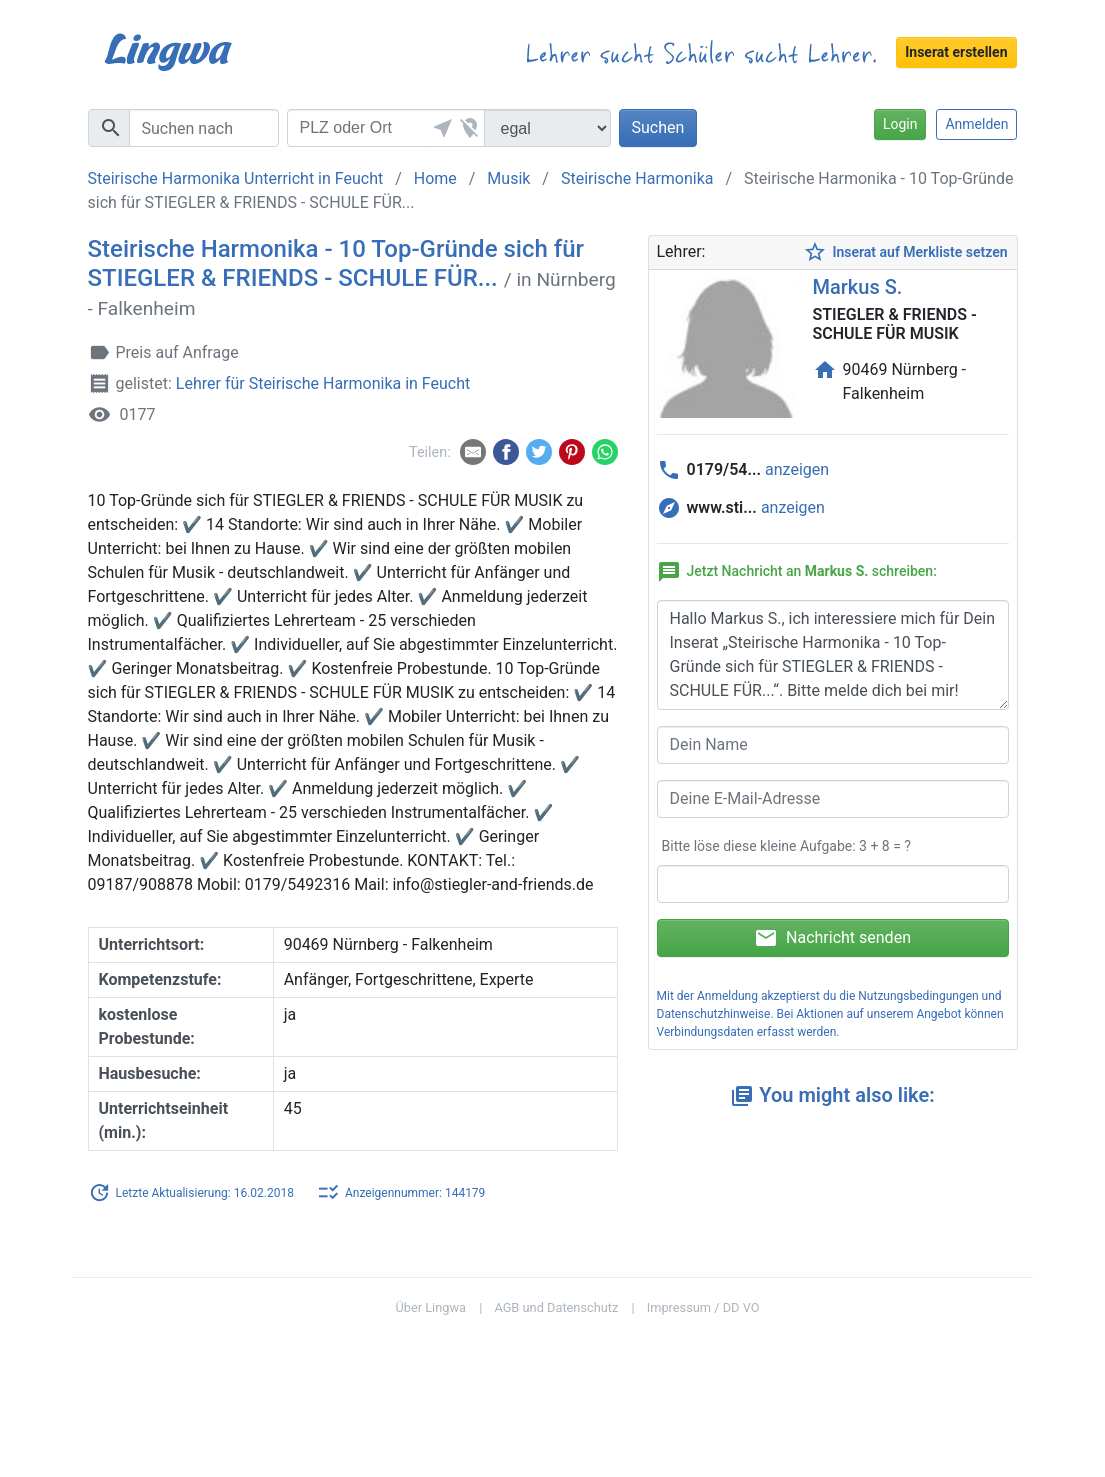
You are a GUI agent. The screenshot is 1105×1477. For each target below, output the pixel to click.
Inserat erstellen (956, 52)
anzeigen (797, 469)
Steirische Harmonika (637, 178)
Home (435, 178)
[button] (441, 128)
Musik (508, 178)
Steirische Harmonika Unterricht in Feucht (236, 178)
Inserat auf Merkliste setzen (905, 252)
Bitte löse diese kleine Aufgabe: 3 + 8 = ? (786, 846)
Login (900, 124)
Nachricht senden (832, 938)
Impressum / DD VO (703, 1307)
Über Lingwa (430, 1307)
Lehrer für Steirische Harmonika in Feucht (323, 384)
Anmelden (976, 124)
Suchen (658, 127)
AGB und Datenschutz (556, 1307)
